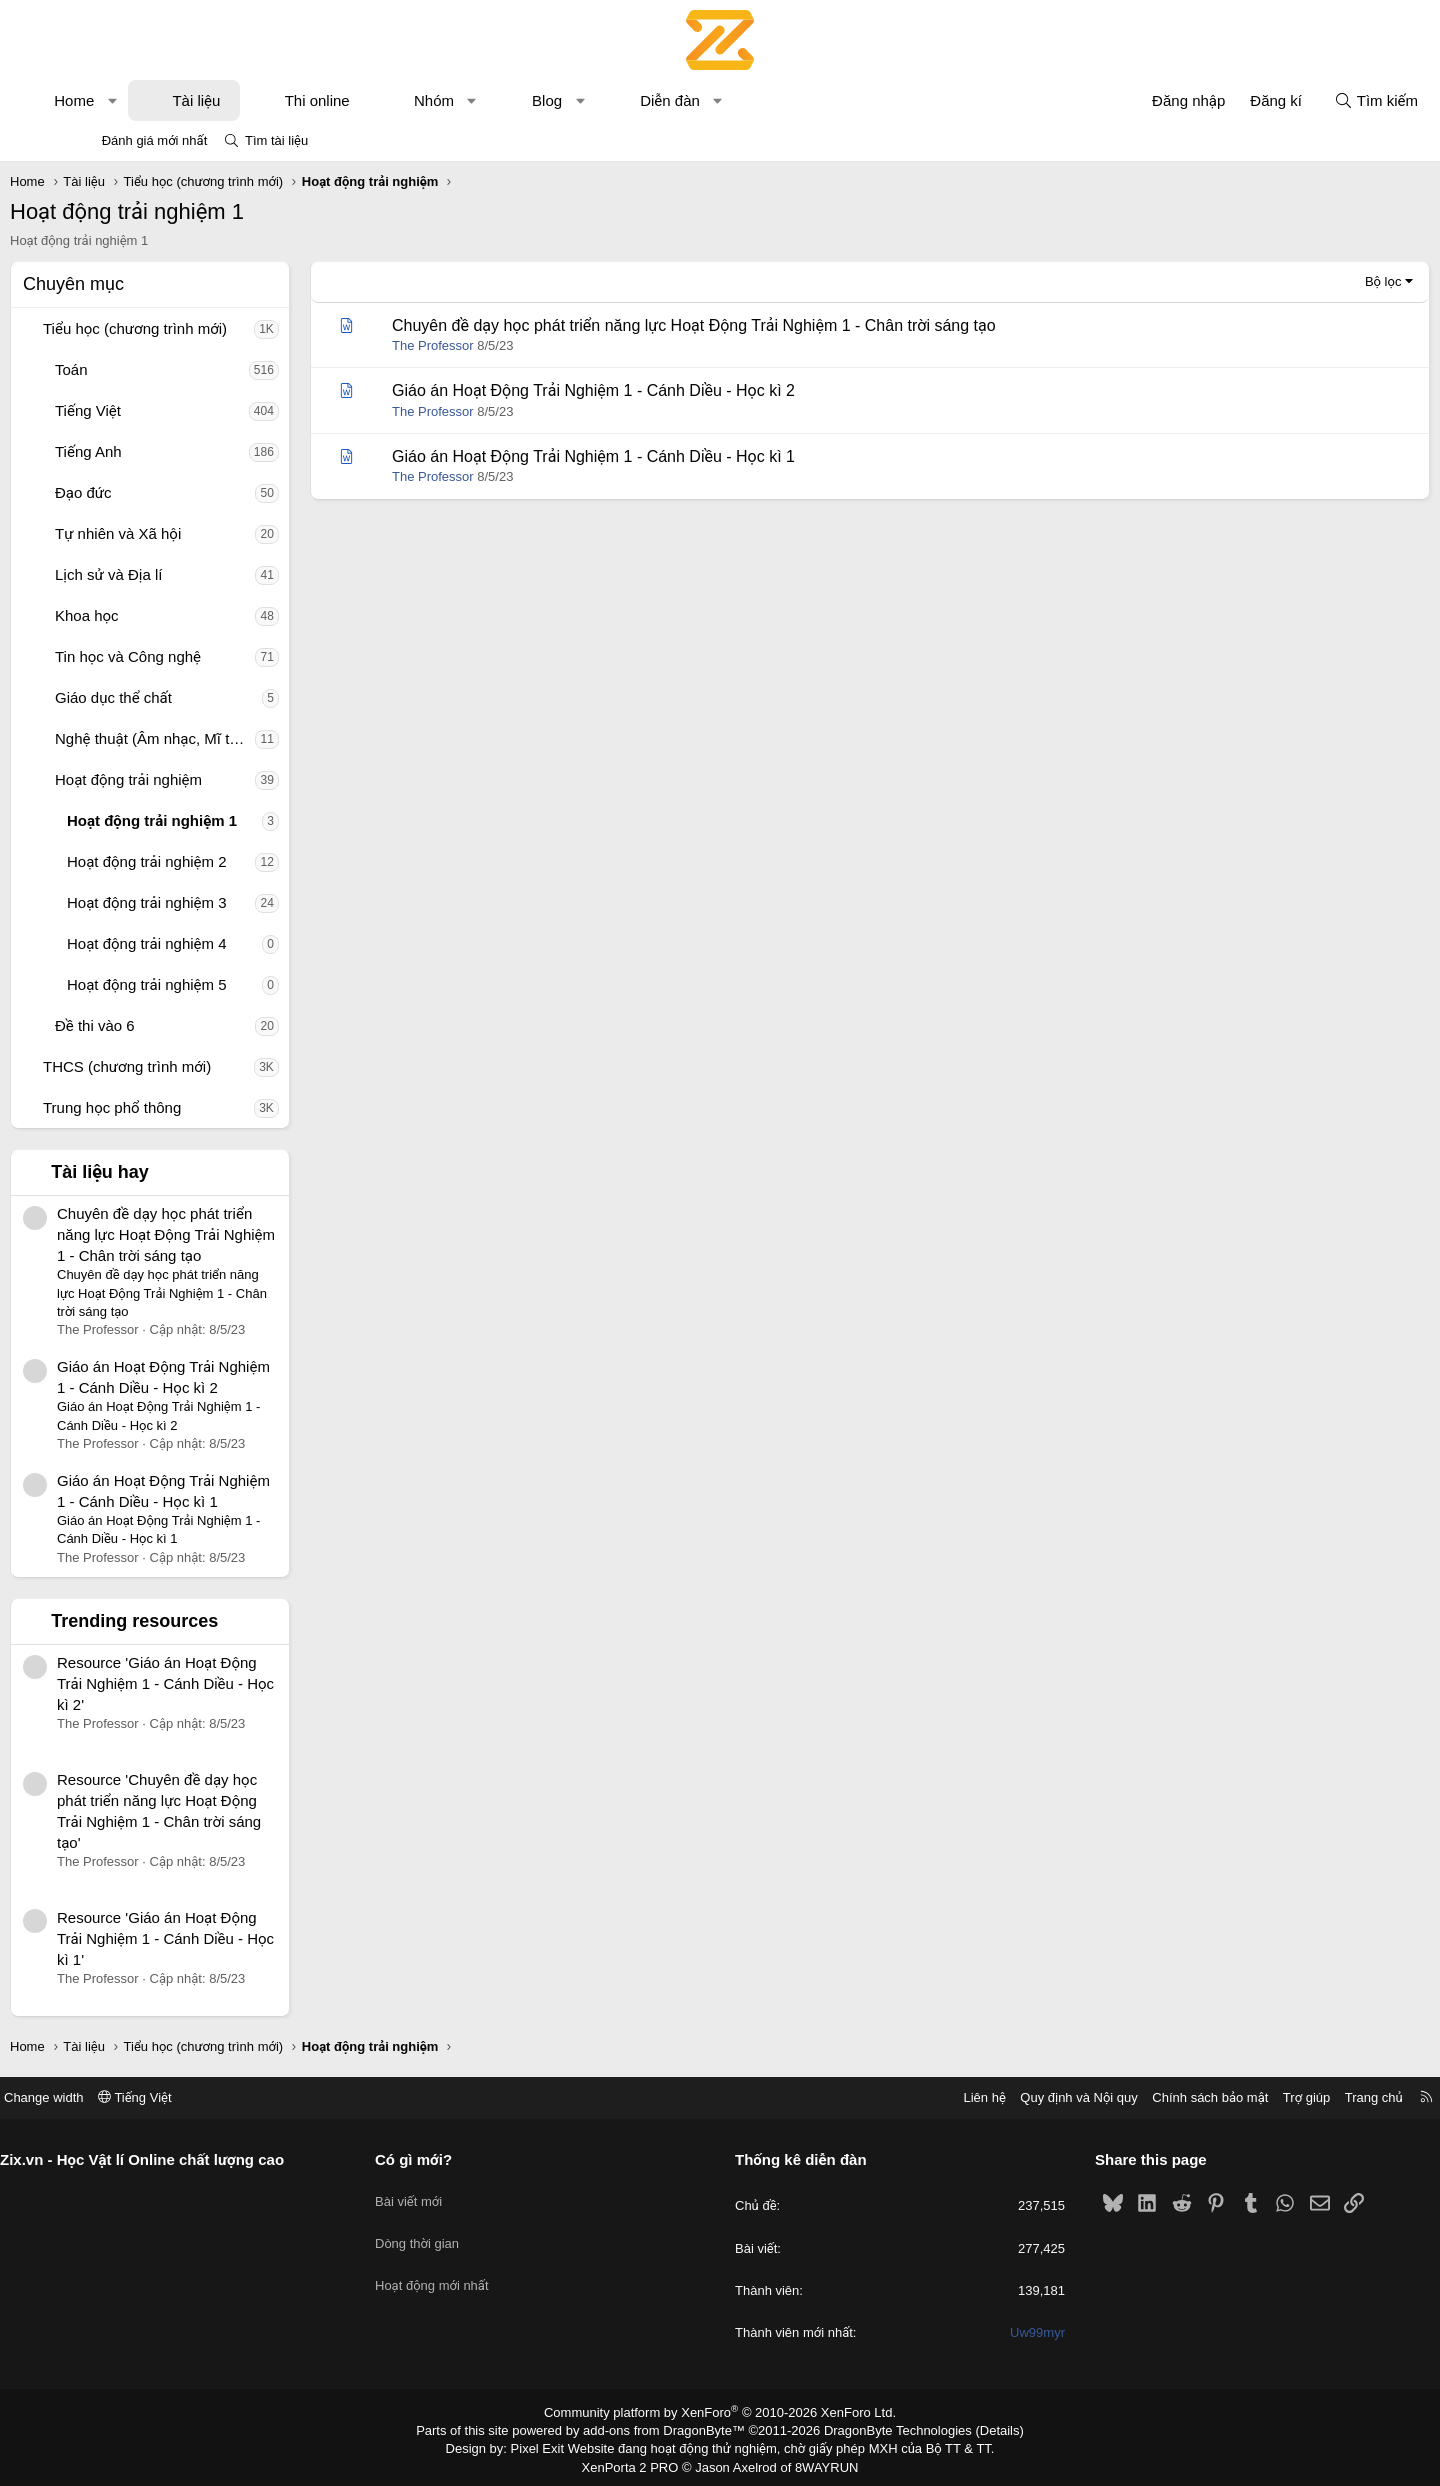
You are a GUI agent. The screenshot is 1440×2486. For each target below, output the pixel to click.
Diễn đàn (740, 100)
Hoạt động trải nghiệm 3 (217, 902)
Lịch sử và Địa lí (178, 574)
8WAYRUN (818, 2462)
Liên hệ (899, 2097)
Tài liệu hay (170, 1172)
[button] (182, 100)
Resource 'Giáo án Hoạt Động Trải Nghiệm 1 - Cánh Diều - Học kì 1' (235, 1938)
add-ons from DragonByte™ (668, 2429)
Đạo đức (153, 492)
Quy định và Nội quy (994, 2097)
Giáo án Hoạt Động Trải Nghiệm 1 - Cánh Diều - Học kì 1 (663, 456)
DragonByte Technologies (884, 2429)
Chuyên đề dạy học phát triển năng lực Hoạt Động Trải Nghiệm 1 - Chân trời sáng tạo (236, 1234)
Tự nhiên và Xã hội (188, 533)
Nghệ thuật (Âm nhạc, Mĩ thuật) (225, 738)
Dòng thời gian (460, 2230)
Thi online (387, 100)
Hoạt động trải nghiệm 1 (222, 820)
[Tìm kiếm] (1306, 100)
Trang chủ (1289, 2097)
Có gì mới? (456, 2159)
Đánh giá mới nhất (155, 140)
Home (144, 100)
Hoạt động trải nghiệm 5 (217, 984)
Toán (141, 369)
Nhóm (504, 100)
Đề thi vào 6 (165, 1025)
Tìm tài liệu (276, 140)
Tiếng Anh (158, 451)
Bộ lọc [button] (1313, 281)
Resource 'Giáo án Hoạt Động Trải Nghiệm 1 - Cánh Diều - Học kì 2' (235, 1683)
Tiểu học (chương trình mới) (205, 328)
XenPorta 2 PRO (636, 2462)
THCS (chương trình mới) (197, 1066)
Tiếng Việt (158, 410)
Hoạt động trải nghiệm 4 (217, 943)
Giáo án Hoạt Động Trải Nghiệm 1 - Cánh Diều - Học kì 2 (663, 390)
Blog (617, 100)
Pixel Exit (551, 2446)
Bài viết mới (451, 2193)
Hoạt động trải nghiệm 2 (217, 861)
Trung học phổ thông (182, 1107)
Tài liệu (266, 100)
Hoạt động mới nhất (475, 2266)
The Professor (503, 345)
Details (978, 2429)
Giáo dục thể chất (183, 697)
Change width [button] (129, 2097)
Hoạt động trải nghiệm (198, 779)
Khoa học (157, 615)
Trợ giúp (1221, 2097)
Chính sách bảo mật (1125, 2097)
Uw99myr (995, 2332)
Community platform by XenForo (720, 2412)
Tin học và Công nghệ (198, 656)
